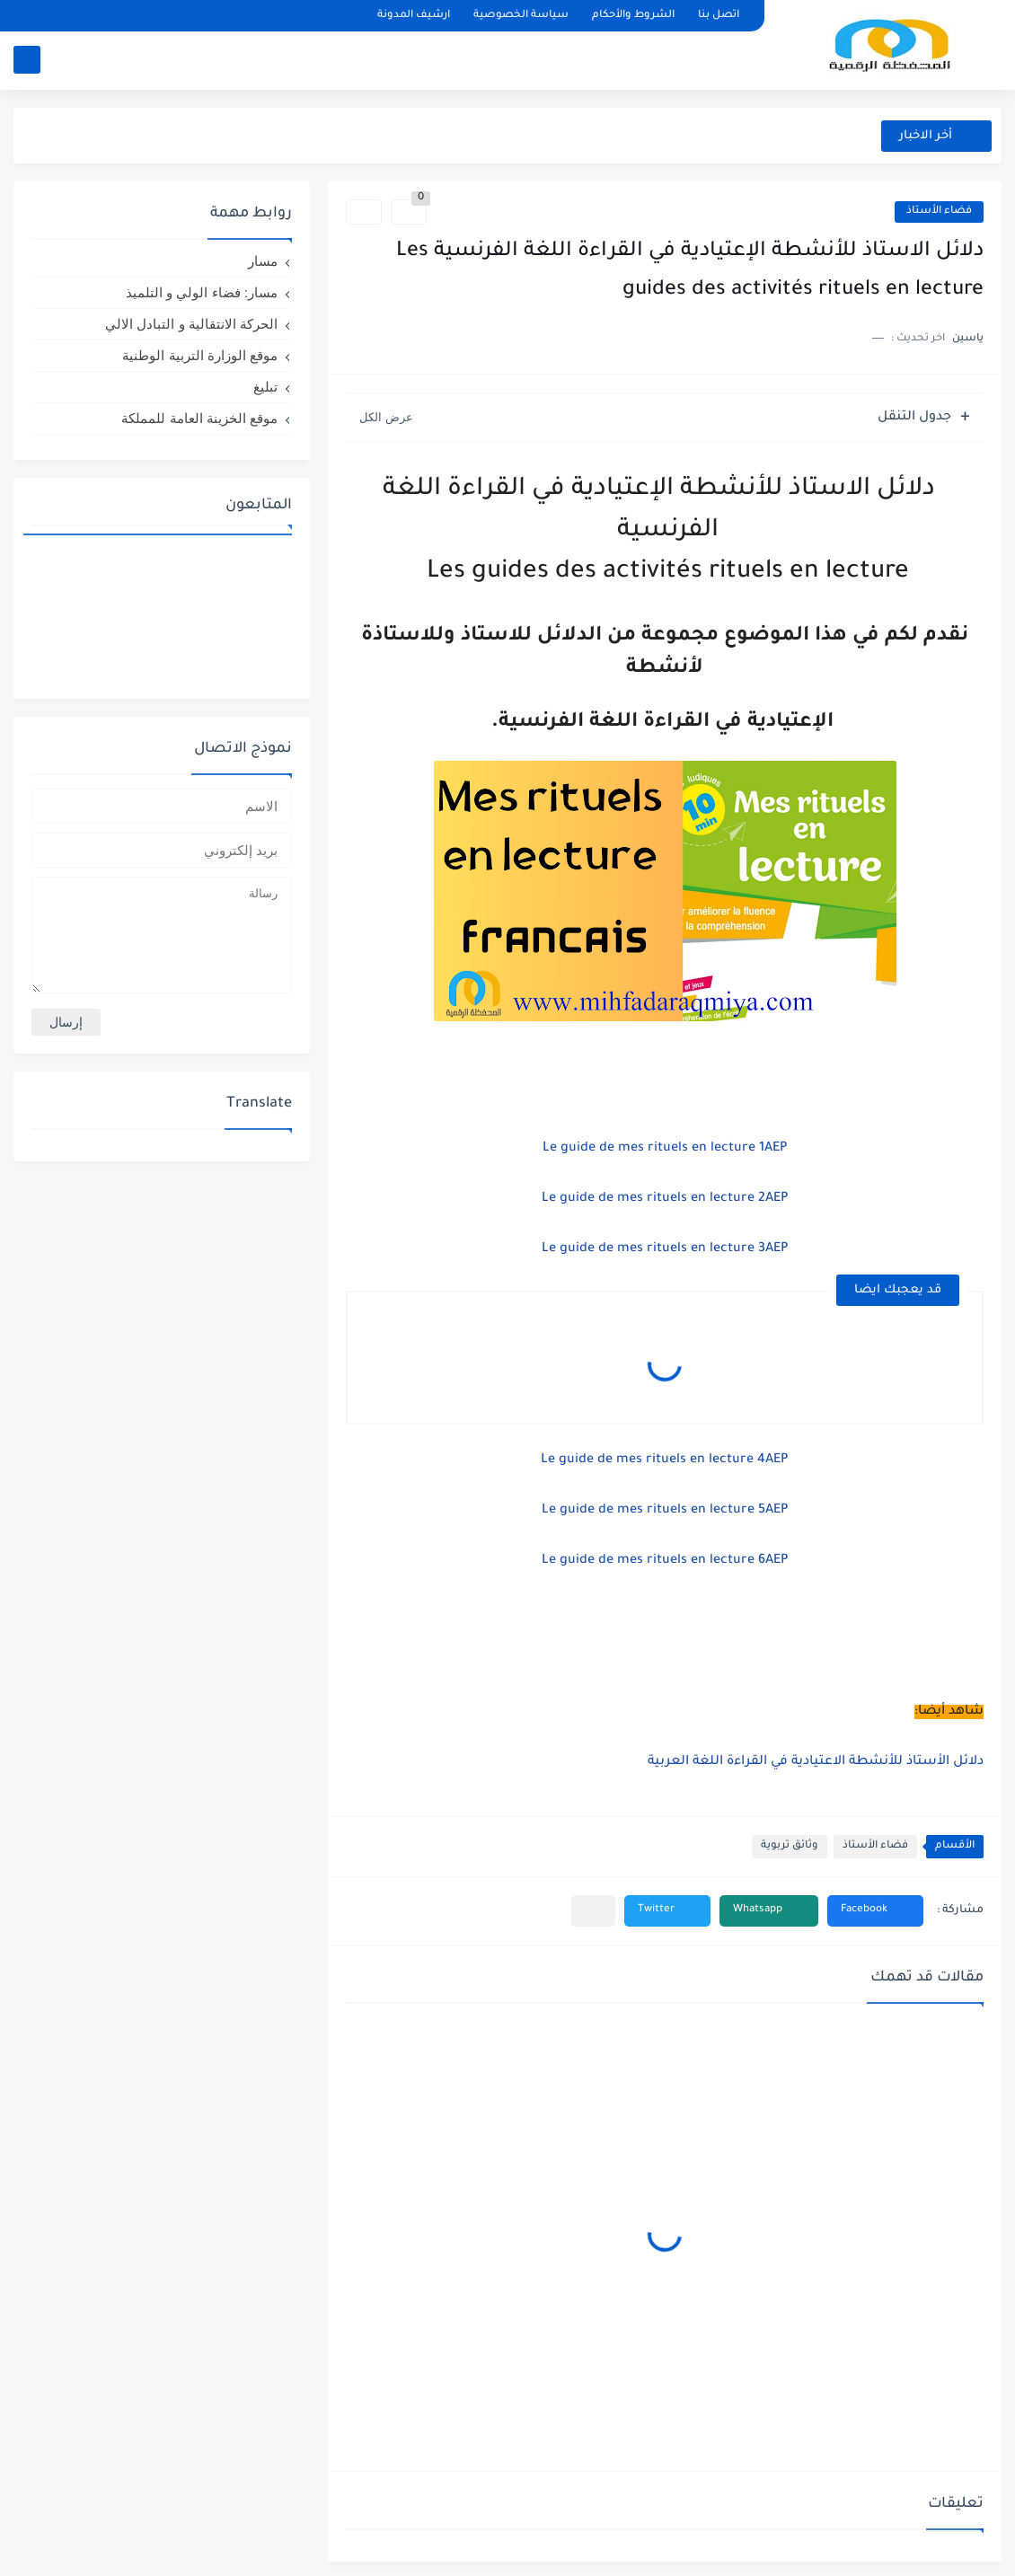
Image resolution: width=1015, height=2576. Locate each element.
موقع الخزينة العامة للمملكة (199, 418)
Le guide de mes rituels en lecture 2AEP (665, 1199)
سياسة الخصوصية (521, 16)
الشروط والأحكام (633, 16)
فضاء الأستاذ (939, 211)
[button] (875, 1911)
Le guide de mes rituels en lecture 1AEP (665, 1149)
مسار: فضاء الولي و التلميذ (202, 292)
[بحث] (26, 60)
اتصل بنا (718, 16)
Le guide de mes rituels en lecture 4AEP (665, 1460)
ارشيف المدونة (413, 16)
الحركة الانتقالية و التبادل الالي (191, 323)
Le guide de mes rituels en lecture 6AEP (665, 1561)
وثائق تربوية (789, 1846)
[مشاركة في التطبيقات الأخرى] (593, 1911)
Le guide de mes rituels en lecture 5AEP (665, 1511)
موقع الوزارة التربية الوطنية (200, 355)
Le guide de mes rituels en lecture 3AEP (665, 1249)
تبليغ (265, 386)
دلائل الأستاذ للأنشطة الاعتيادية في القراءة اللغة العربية (814, 1762)
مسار (263, 261)
